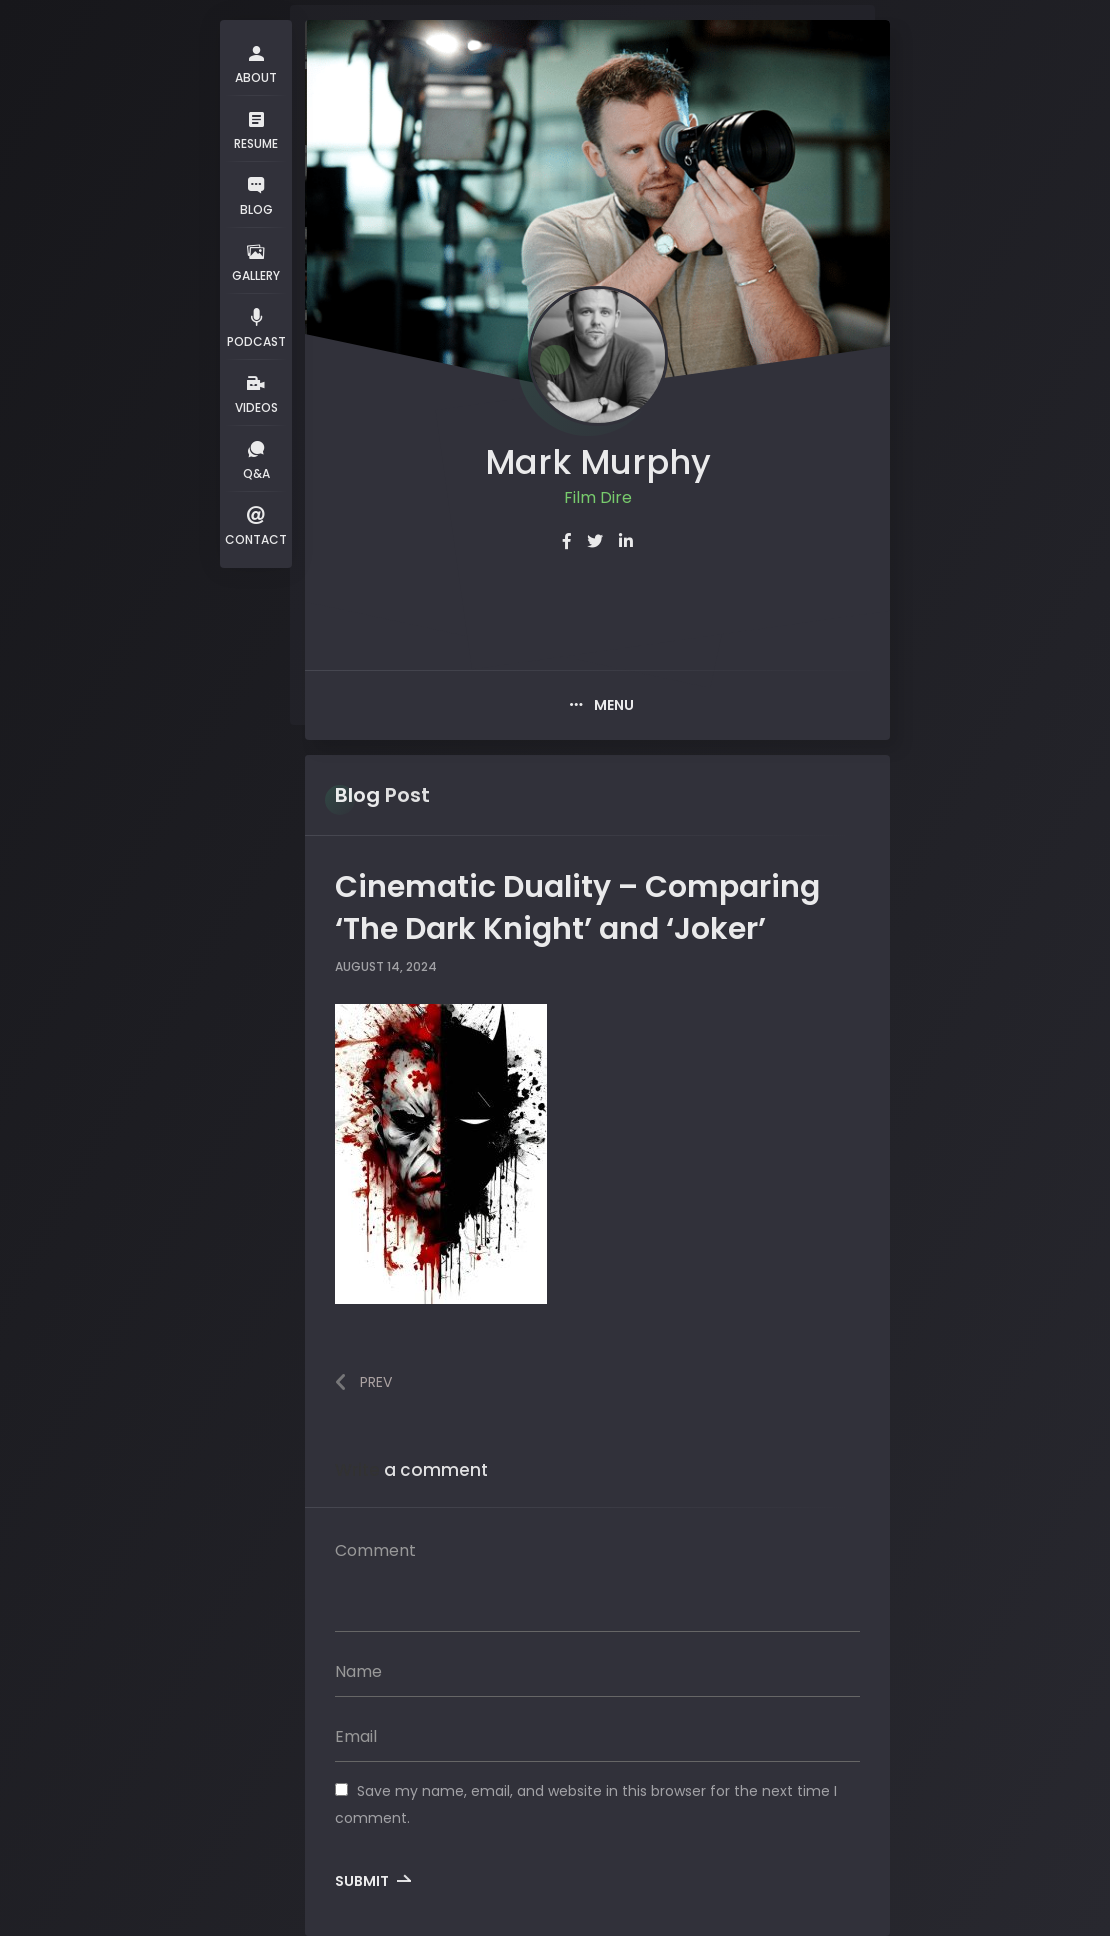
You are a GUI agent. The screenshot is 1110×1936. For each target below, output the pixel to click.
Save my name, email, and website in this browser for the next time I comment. (586, 1804)
